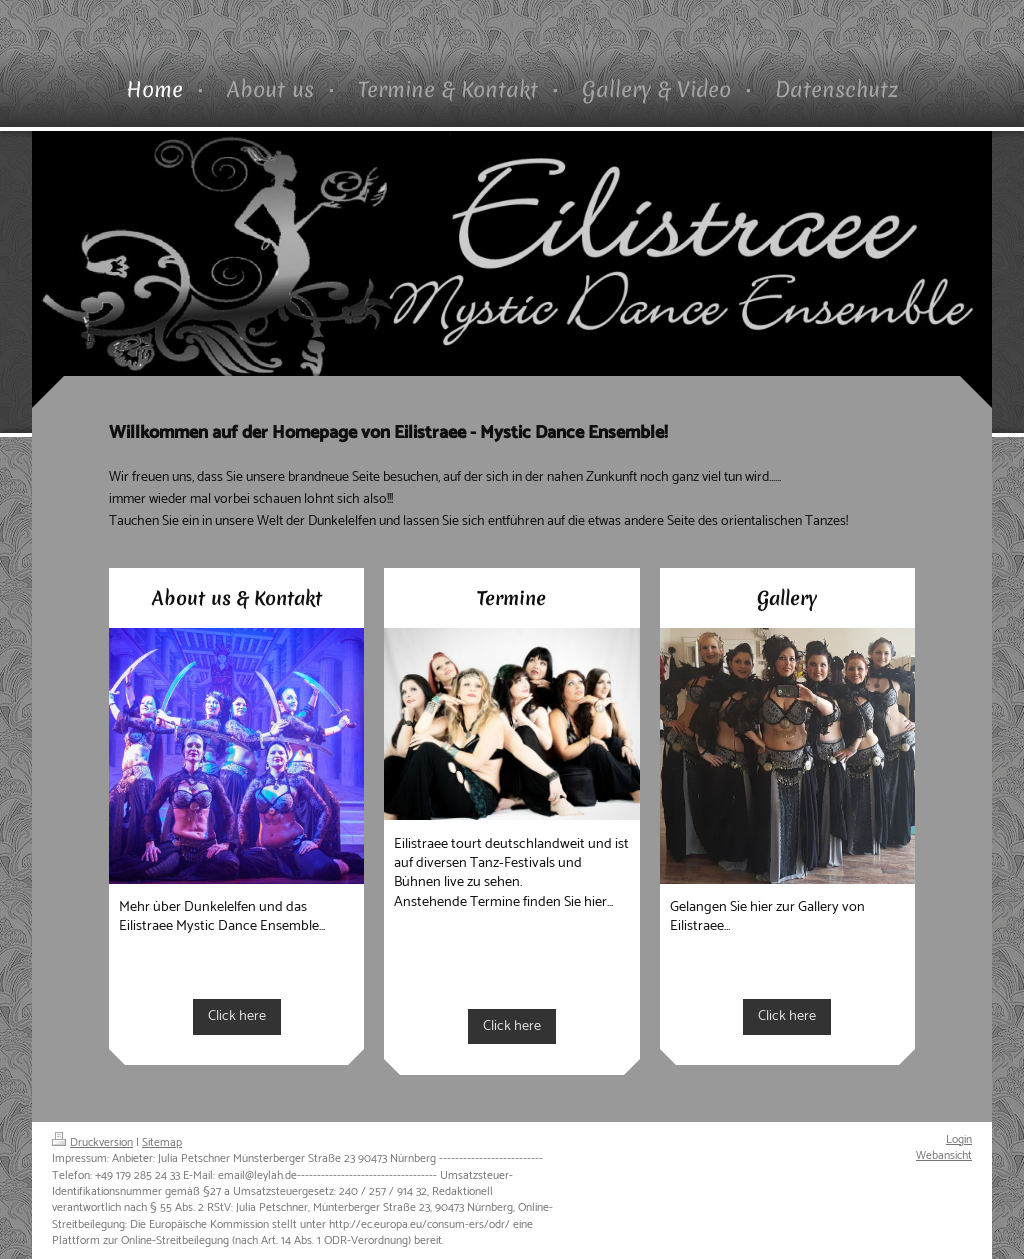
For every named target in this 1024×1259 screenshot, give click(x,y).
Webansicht (944, 1155)
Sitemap (162, 1142)
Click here (237, 1016)
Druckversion (92, 1142)
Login (959, 1139)
